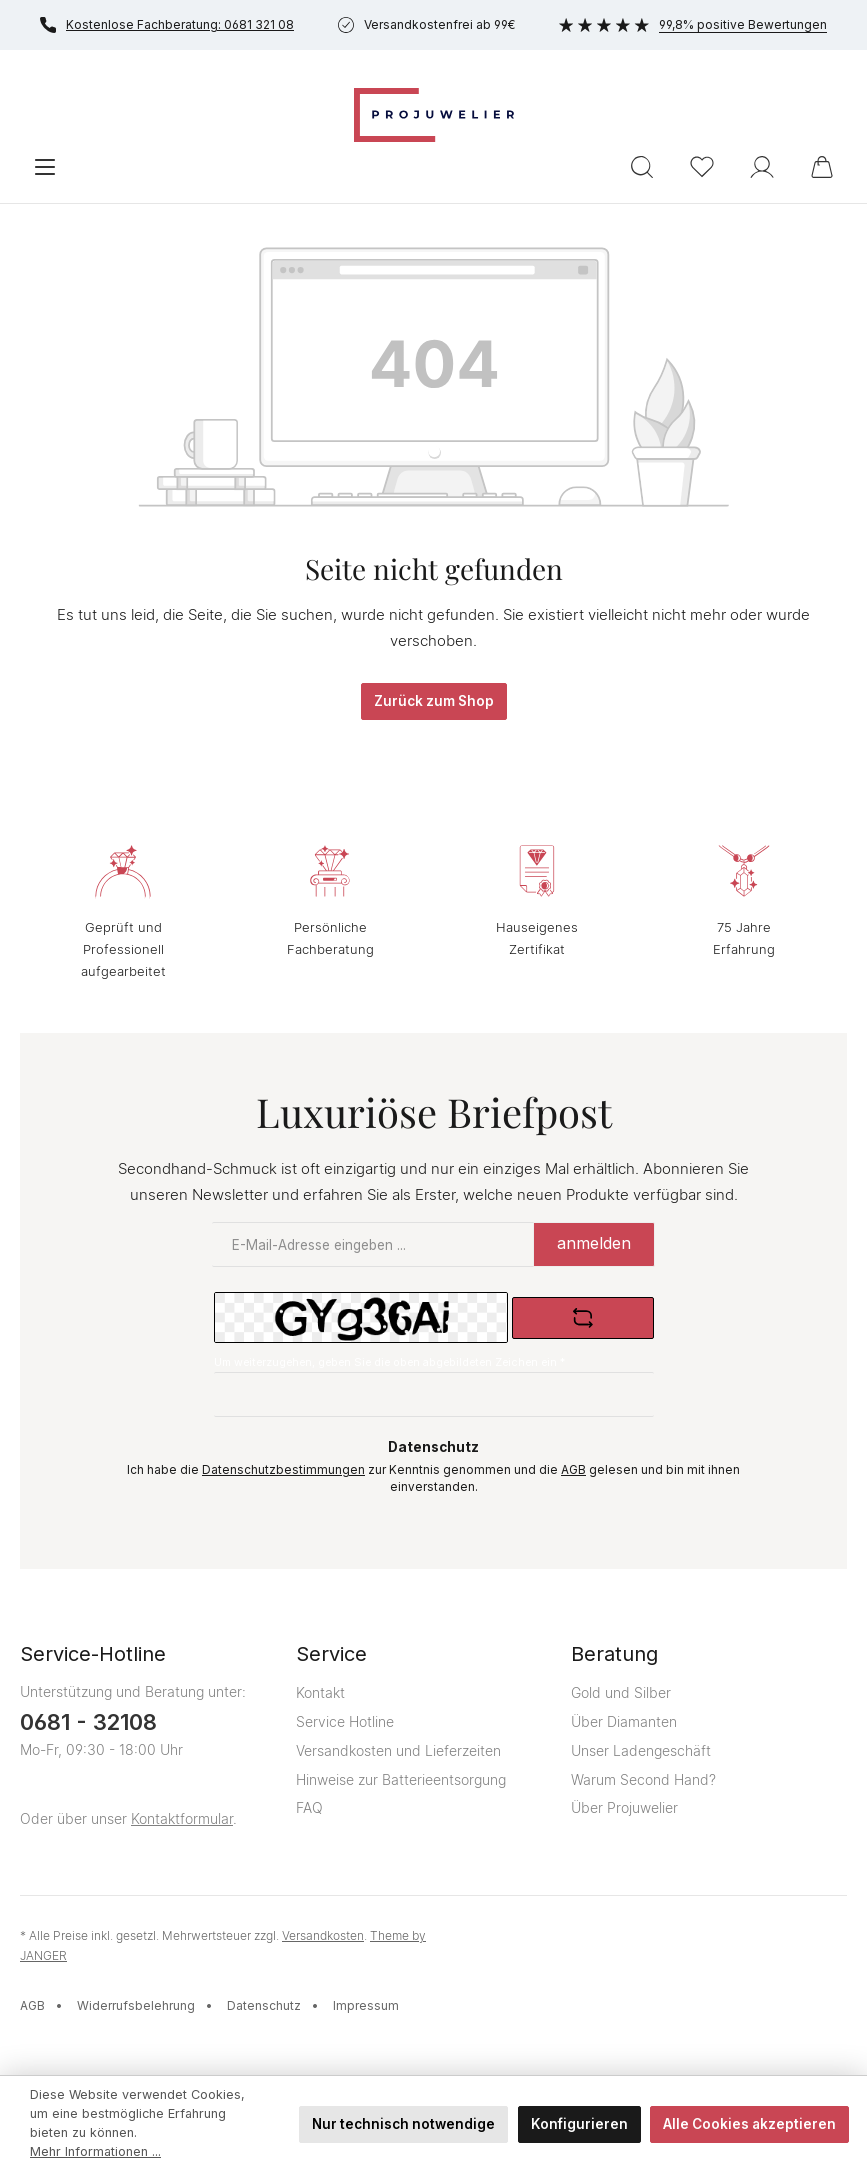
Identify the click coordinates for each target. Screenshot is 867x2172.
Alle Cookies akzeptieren (749, 2124)
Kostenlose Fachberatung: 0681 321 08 (167, 25)
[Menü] (45, 167)
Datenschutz (264, 2005)
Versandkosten (323, 1935)
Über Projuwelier (624, 1807)
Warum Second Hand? (643, 1779)
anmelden (594, 1243)
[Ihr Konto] (762, 167)
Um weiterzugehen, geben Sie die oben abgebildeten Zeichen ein (389, 1362)
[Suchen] (642, 167)
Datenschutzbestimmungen (283, 1470)
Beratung (614, 1654)
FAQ (309, 1807)
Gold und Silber (621, 1692)
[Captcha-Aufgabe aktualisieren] (583, 1318)
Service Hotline (345, 1721)
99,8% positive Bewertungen (693, 24)
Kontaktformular (182, 1818)
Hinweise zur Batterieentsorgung (401, 1779)
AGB (573, 1470)
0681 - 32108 (88, 1722)
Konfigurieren (579, 2124)
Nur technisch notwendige (403, 2124)
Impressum (366, 2005)
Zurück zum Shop (434, 701)
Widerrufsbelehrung (136, 2005)
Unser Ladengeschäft (641, 1750)
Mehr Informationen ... (95, 2151)
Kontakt (320, 1692)
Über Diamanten (624, 1721)
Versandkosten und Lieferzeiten (398, 1750)
